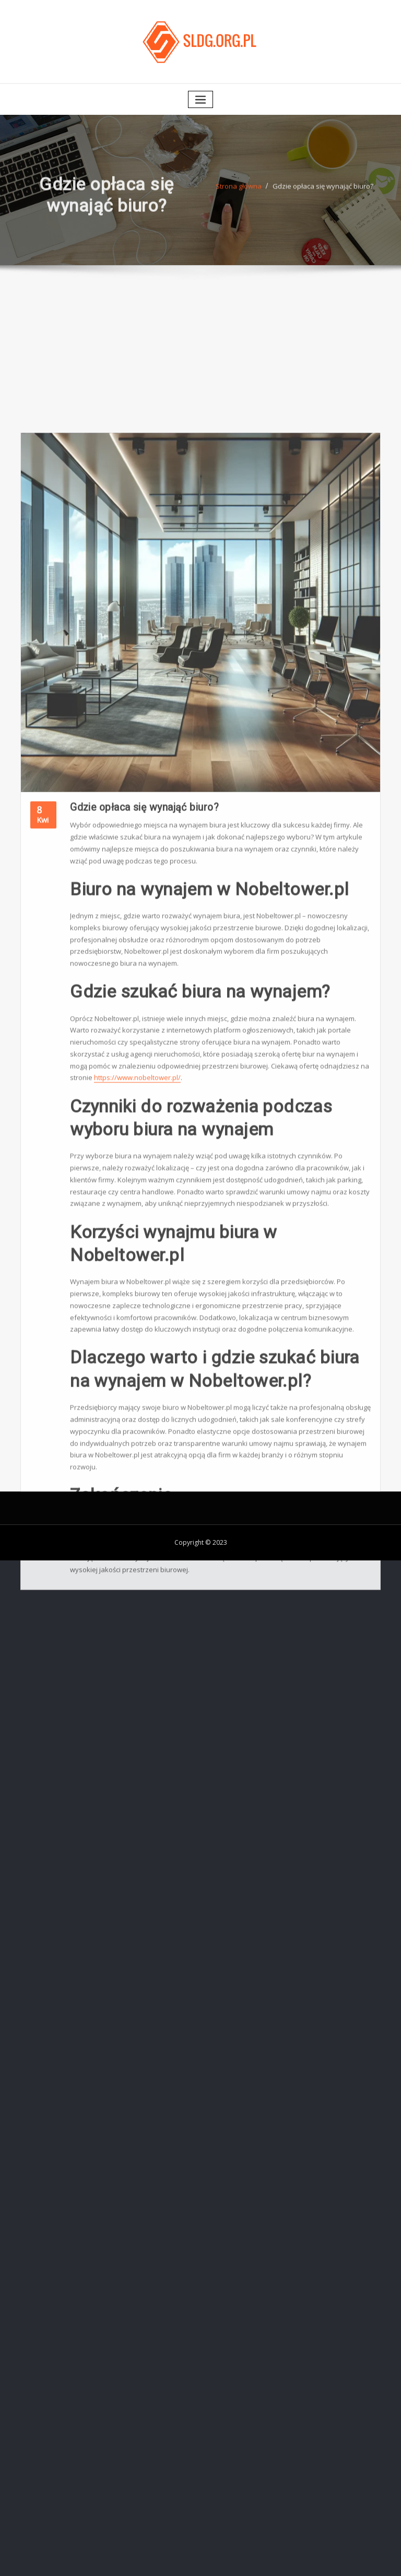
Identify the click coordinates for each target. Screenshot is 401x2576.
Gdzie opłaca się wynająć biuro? (323, 194)
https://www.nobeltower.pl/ (137, 1312)
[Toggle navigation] (200, 99)
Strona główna (239, 194)
